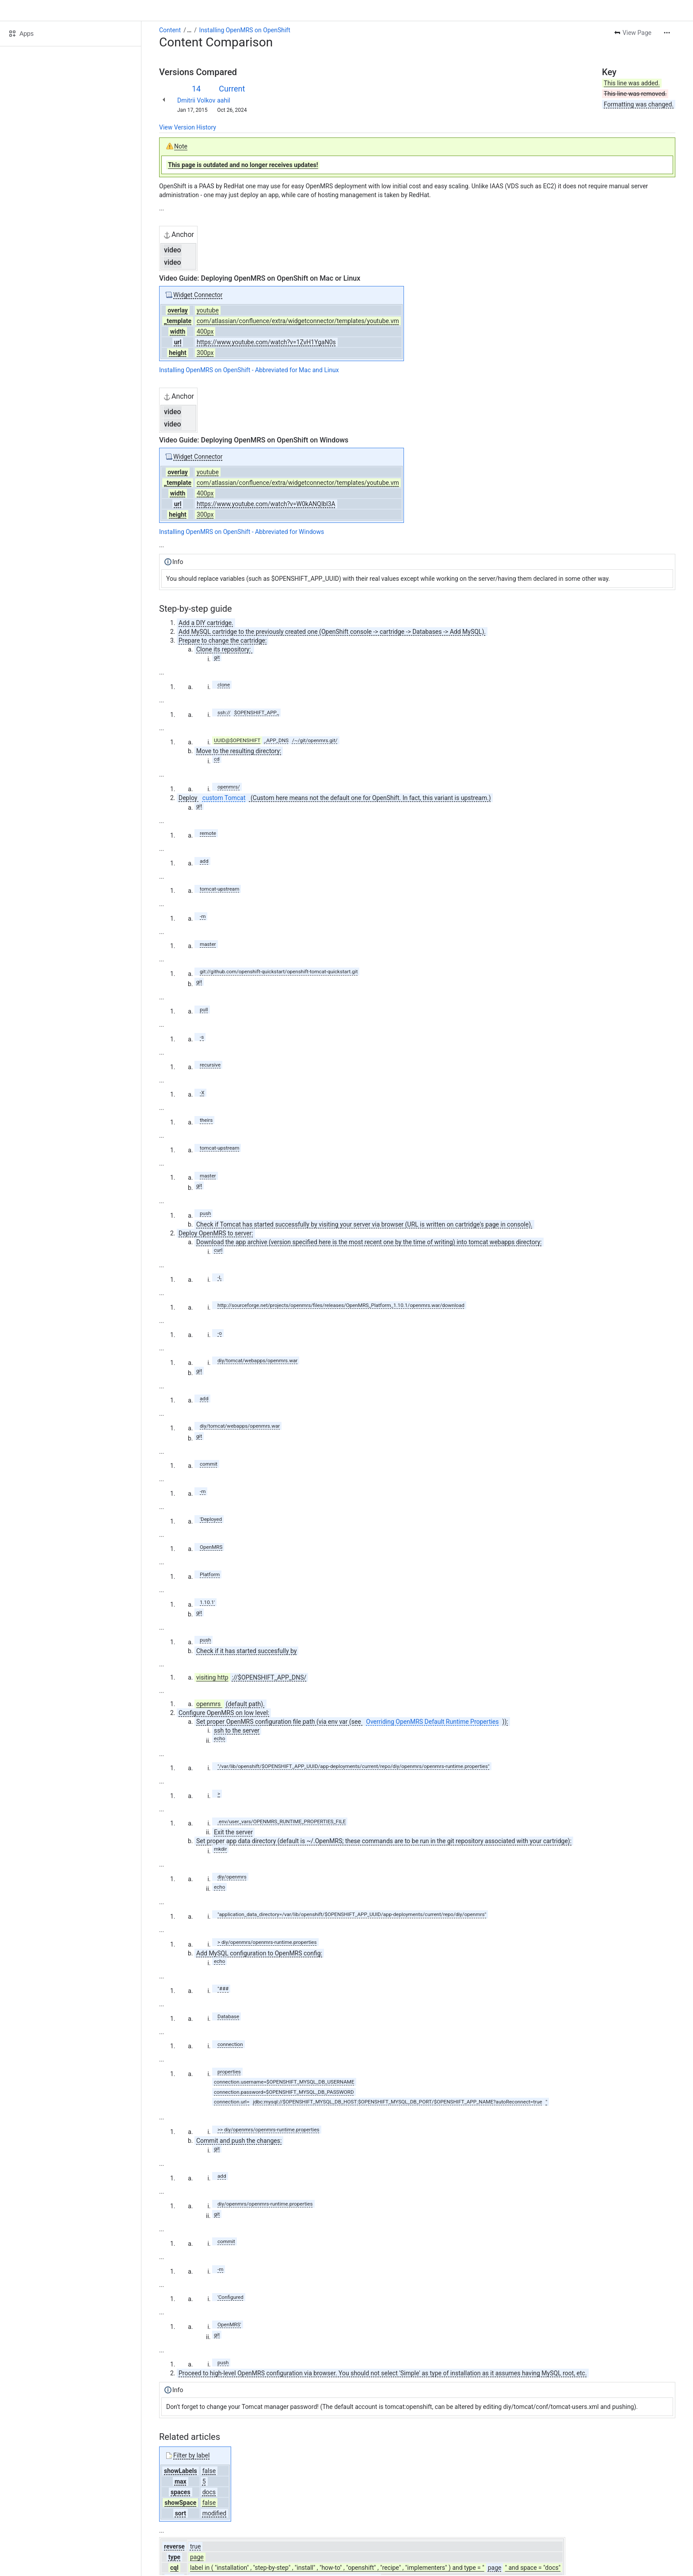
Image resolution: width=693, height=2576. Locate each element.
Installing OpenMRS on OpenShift (244, 30)
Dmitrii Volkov (196, 100)
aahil (223, 100)
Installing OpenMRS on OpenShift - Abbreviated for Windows (241, 531)
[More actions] (667, 32)
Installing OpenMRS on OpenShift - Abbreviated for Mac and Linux (249, 369)
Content (170, 30)
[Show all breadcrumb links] (189, 30)
